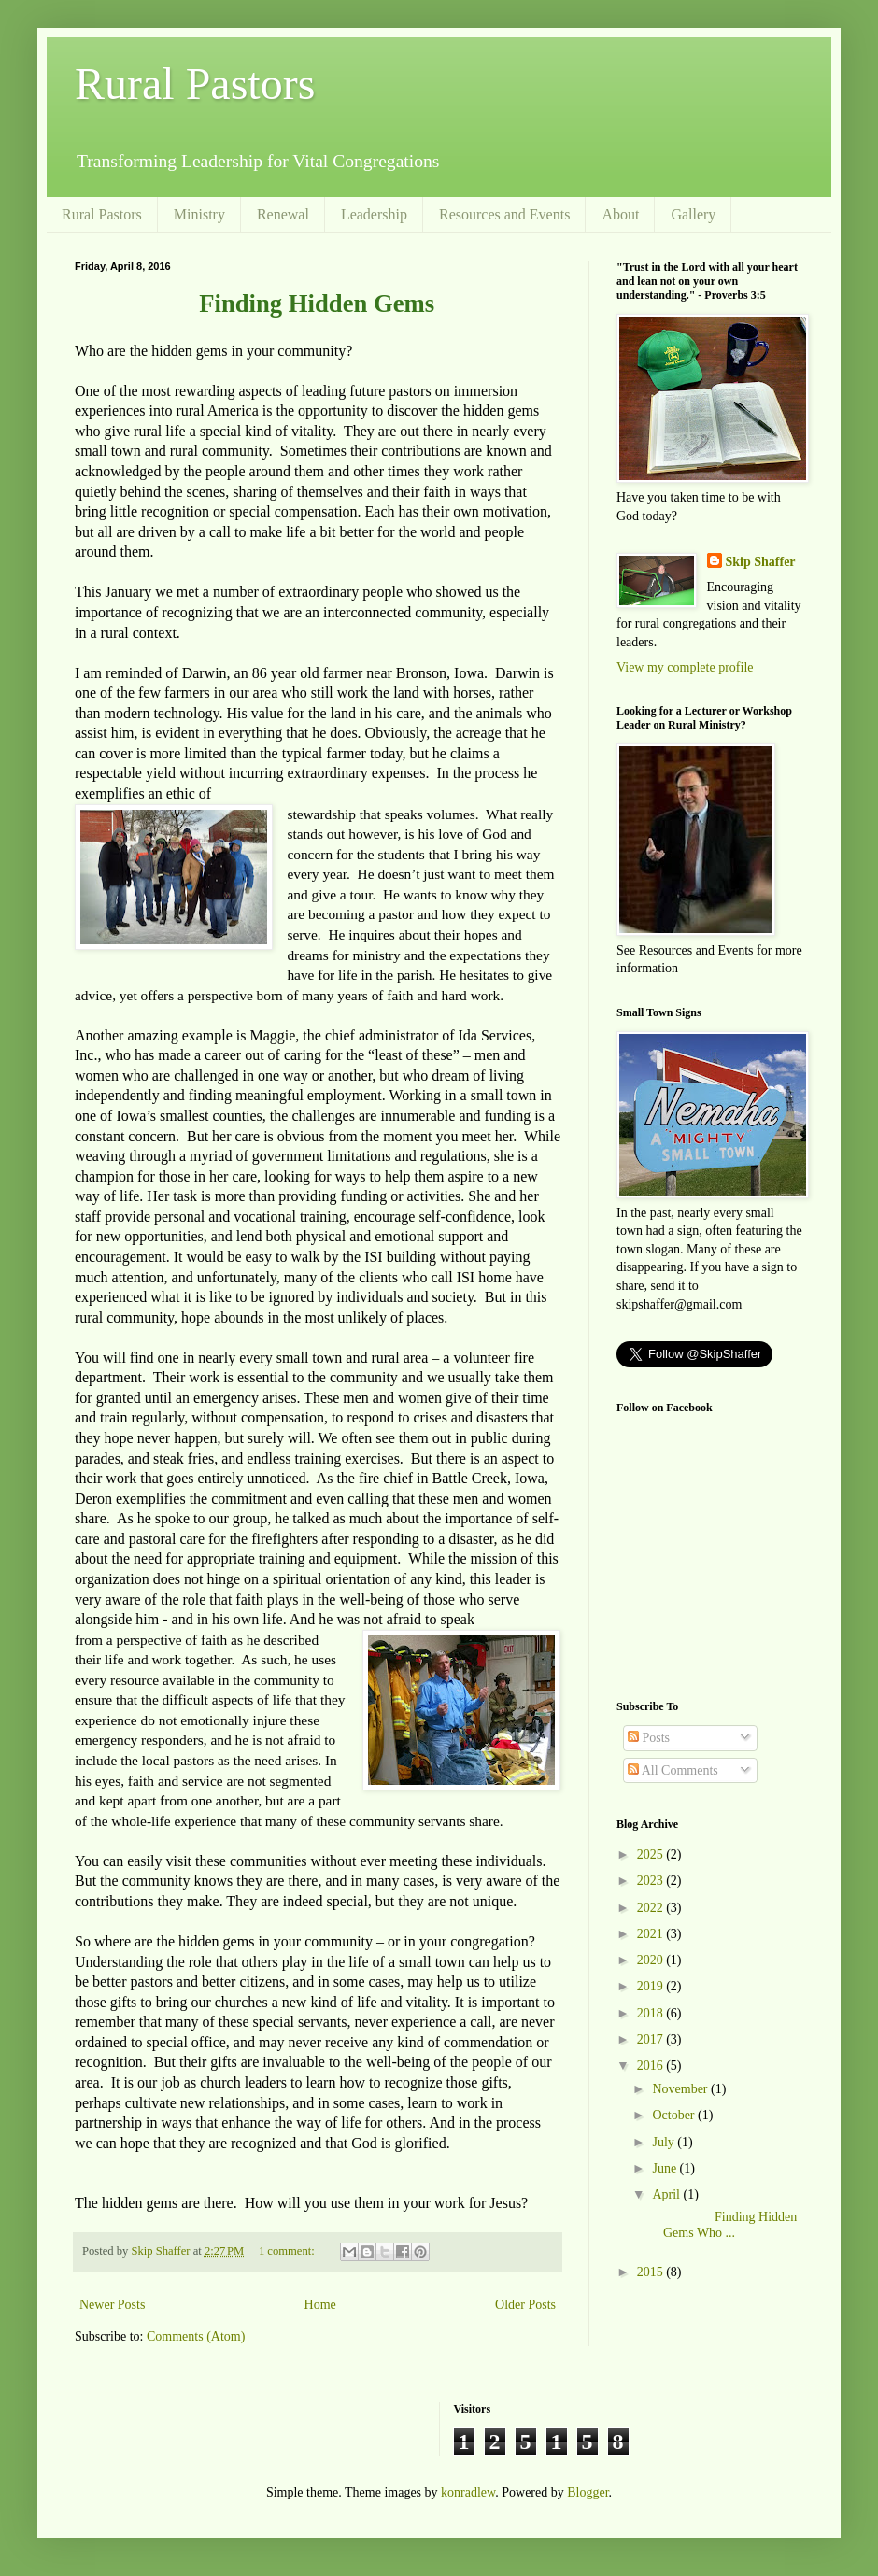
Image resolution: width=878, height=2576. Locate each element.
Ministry (199, 214)
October (675, 2115)
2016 (652, 2066)
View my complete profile (685, 667)
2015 (652, 2272)
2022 (652, 1908)
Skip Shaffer (761, 562)
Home (320, 2305)
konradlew (468, 2492)
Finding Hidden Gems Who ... (723, 2225)
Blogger (587, 2492)
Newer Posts (112, 2305)
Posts (649, 1738)
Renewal (283, 214)
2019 (652, 1986)
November (681, 2089)
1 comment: (288, 2251)
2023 (652, 1881)
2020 (652, 1960)
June (665, 2168)
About (620, 214)
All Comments (673, 1770)
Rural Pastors (195, 83)
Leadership (374, 214)
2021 (652, 1934)
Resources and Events (504, 214)
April (667, 2194)
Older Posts (525, 2305)
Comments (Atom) (196, 2336)
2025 (652, 1854)
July (664, 2142)
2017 (652, 2039)
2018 (652, 2013)
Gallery (693, 214)
